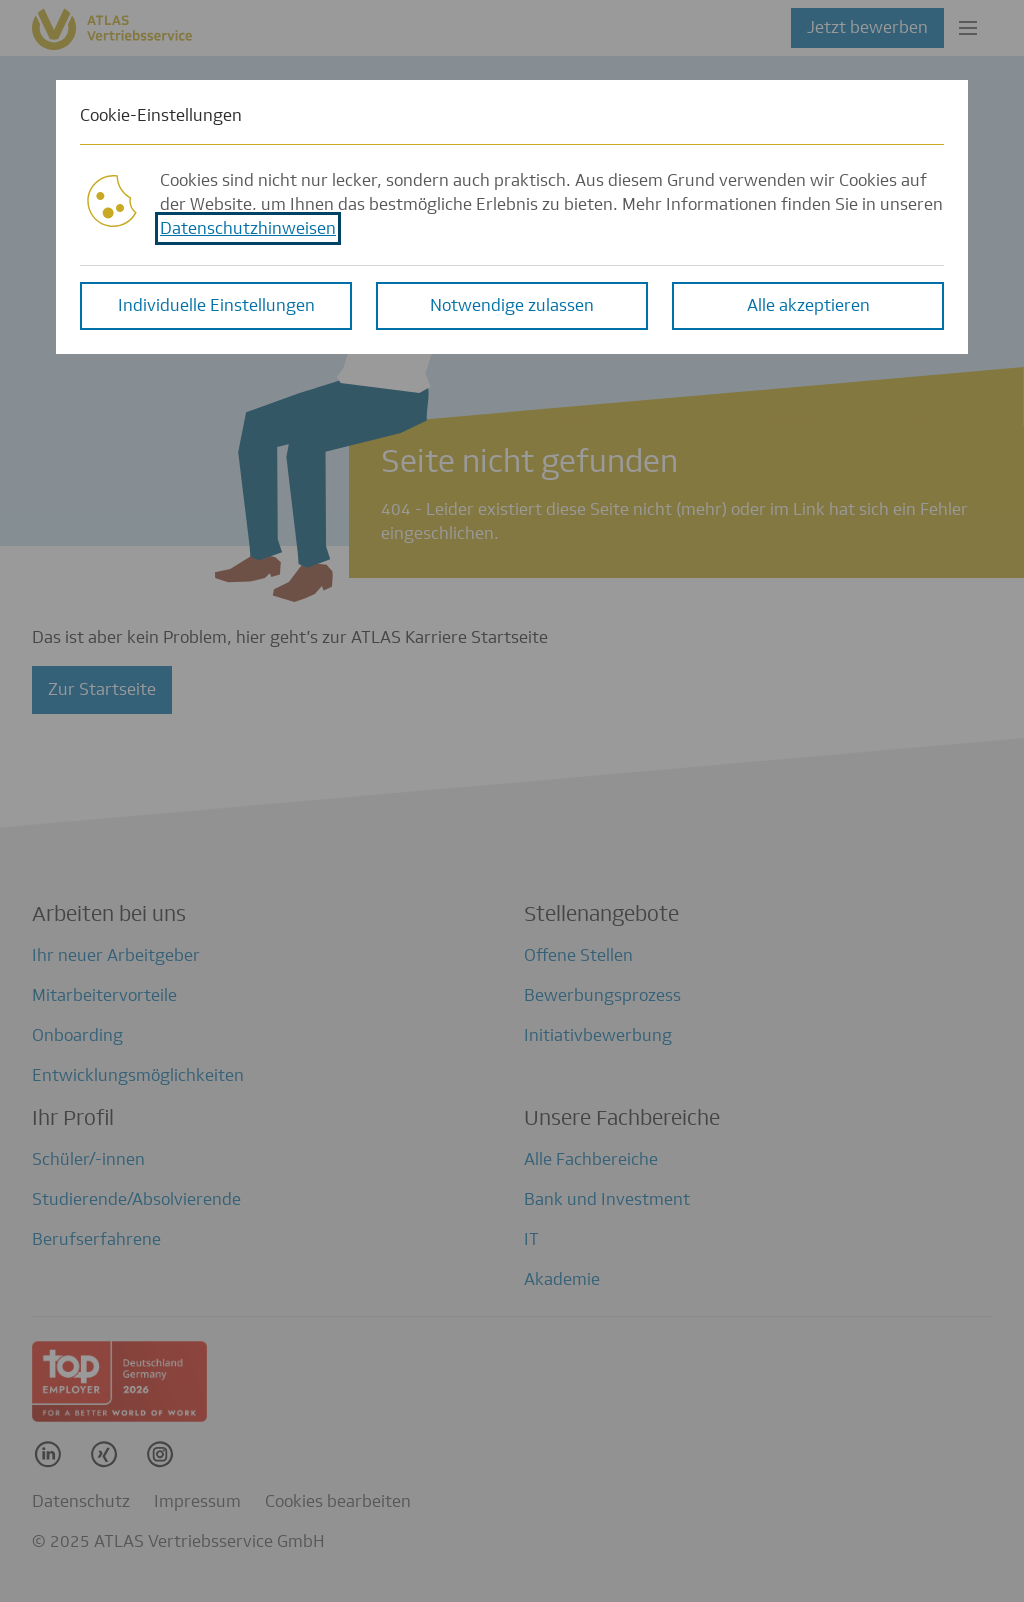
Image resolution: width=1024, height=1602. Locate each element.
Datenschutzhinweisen (248, 227)
